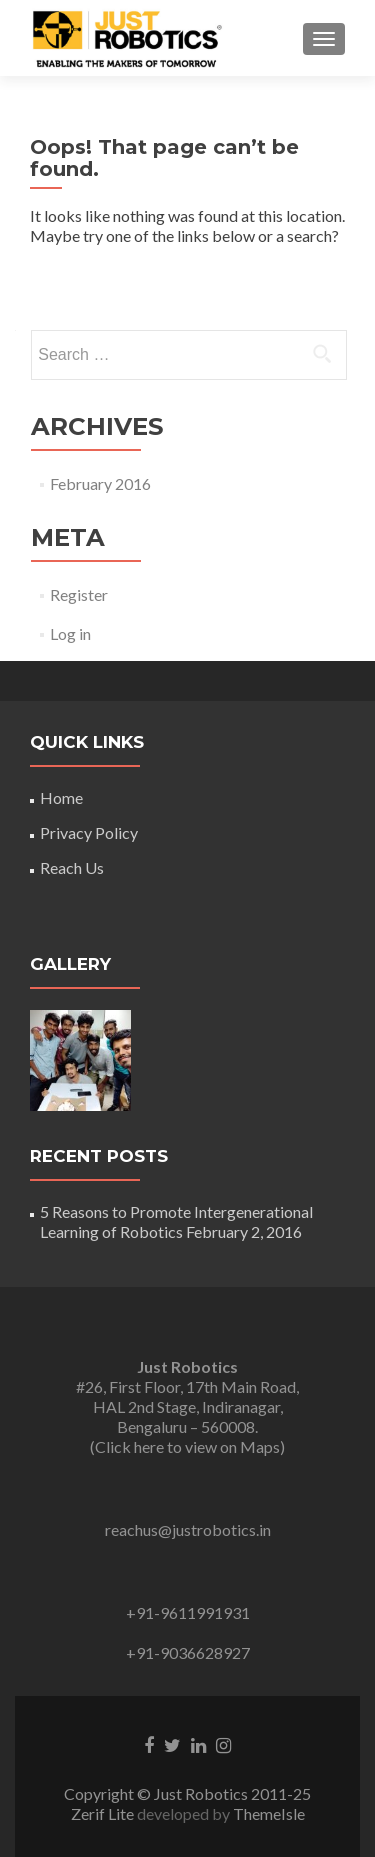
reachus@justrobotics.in (188, 1529)
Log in (70, 633)
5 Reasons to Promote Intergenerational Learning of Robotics (176, 1221)
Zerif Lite (104, 1813)
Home (61, 797)
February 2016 (100, 483)
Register (79, 594)
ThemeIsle (269, 1813)
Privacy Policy (89, 832)
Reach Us (72, 867)
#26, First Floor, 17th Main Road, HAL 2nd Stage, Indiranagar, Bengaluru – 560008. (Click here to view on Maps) (187, 1406)
